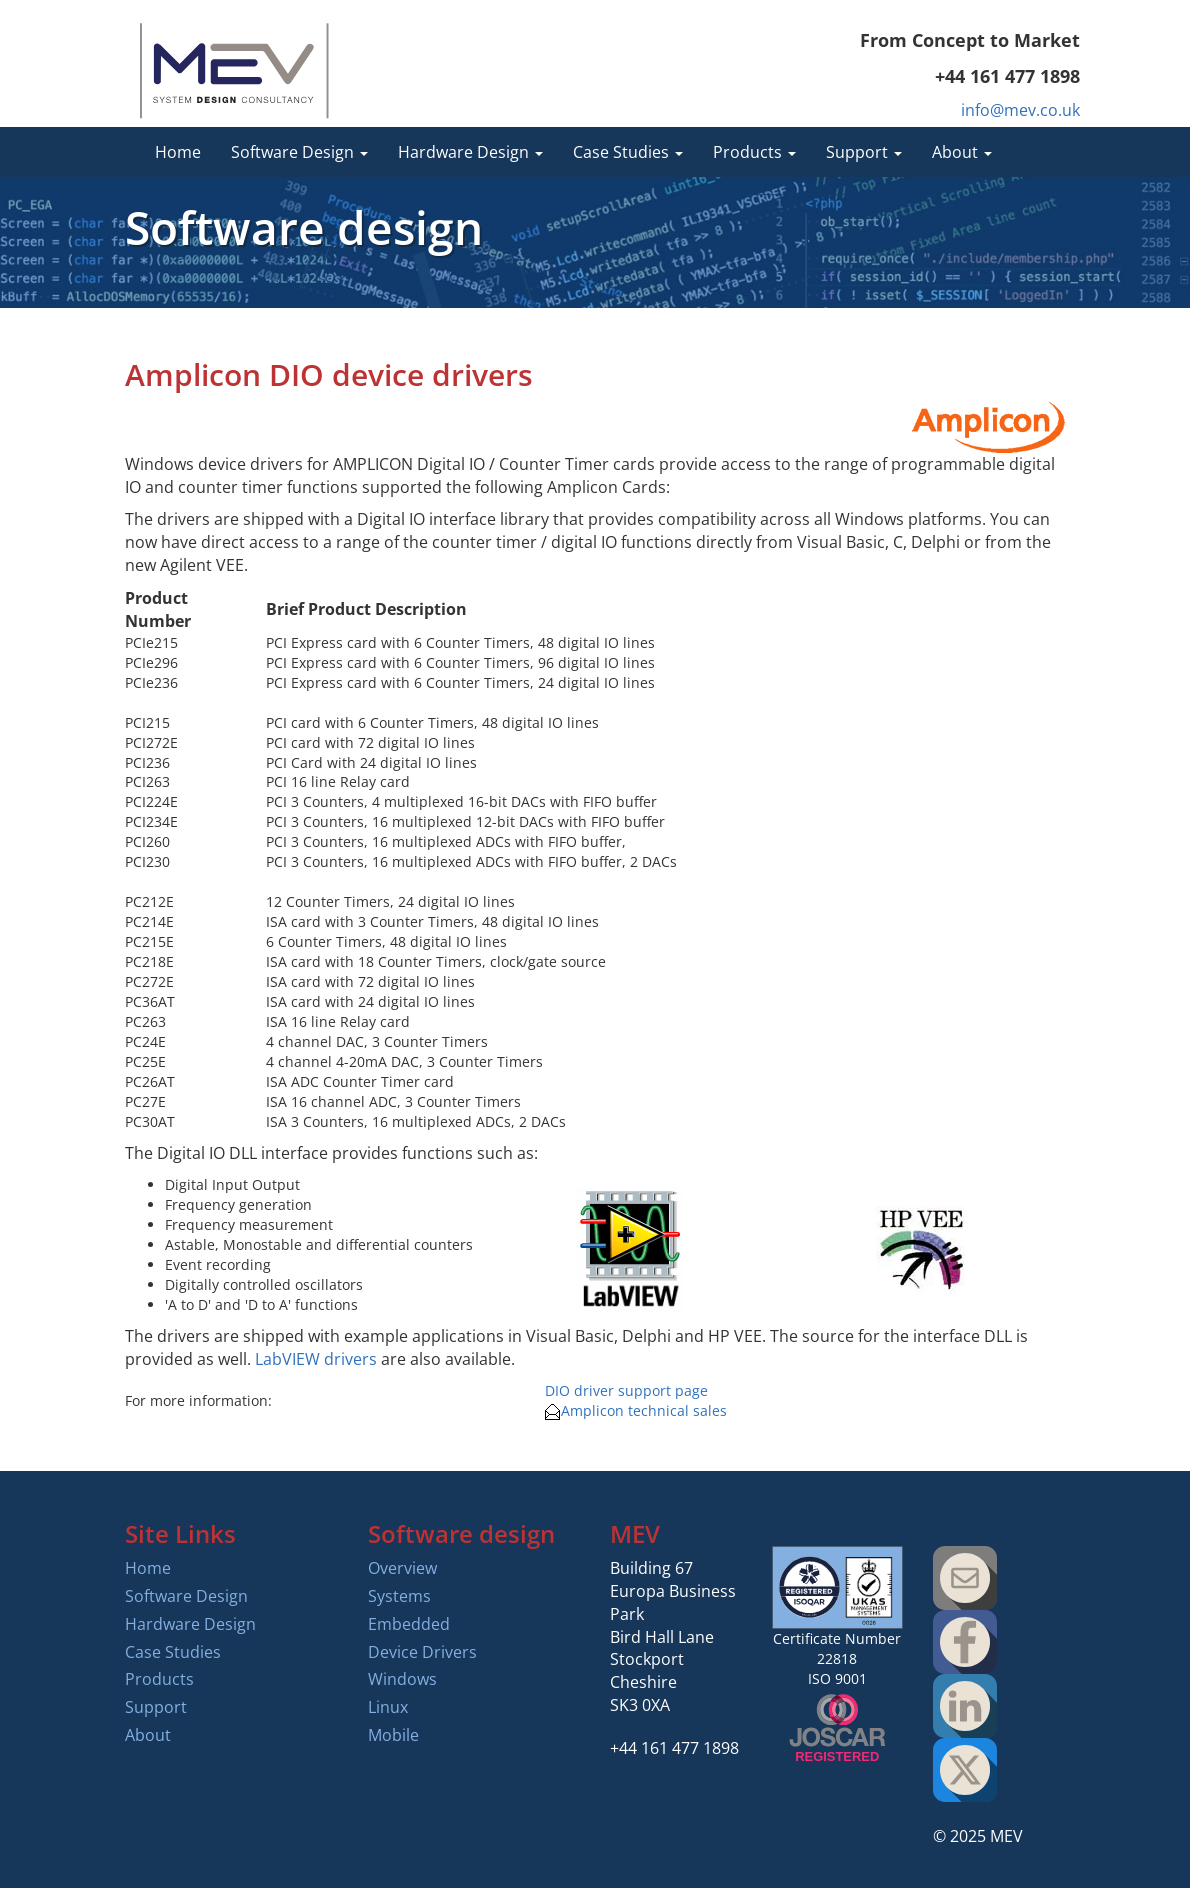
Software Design (186, 1596)
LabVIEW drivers (316, 1359)
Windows (402, 1679)
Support (156, 1707)
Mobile (393, 1735)
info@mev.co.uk (1020, 110)
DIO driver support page (626, 1390)
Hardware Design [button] (470, 152)
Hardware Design (190, 1624)
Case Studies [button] (628, 152)
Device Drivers (422, 1652)
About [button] (962, 152)
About (148, 1735)
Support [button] (864, 152)
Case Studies (173, 1652)
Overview (402, 1568)
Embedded (409, 1624)
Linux (388, 1707)
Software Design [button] (299, 152)
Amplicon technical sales (636, 1410)
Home (178, 152)
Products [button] (754, 152)
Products (159, 1679)
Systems (399, 1596)
